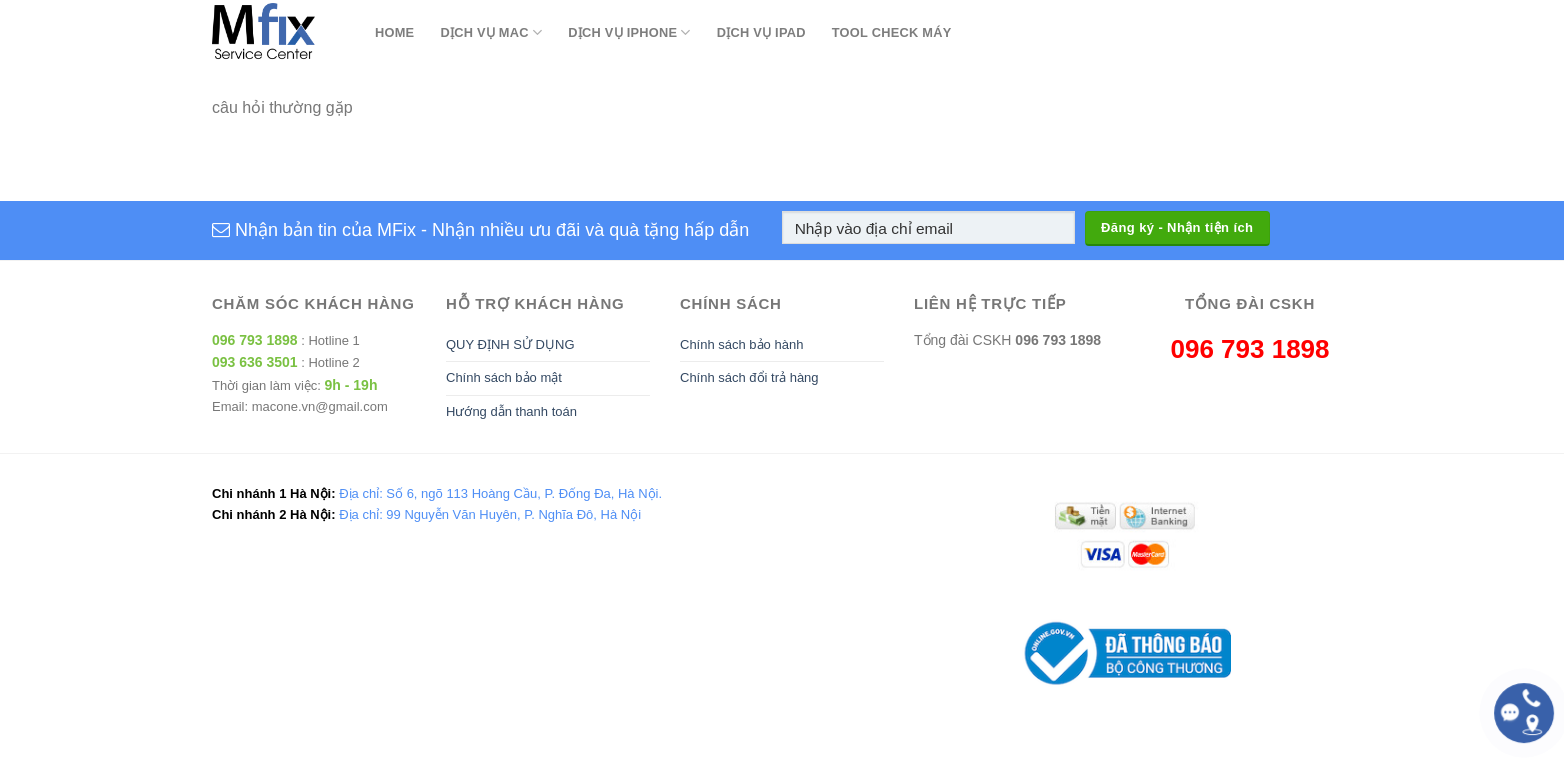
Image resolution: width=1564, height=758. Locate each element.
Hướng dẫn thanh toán (511, 411)
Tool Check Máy (892, 32)
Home (394, 32)
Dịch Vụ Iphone (629, 32)
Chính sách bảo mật (504, 377)
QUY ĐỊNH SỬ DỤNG (510, 344)
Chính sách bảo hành (741, 344)
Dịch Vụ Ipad (761, 32)
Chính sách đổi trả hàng (749, 377)
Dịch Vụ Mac (491, 32)
